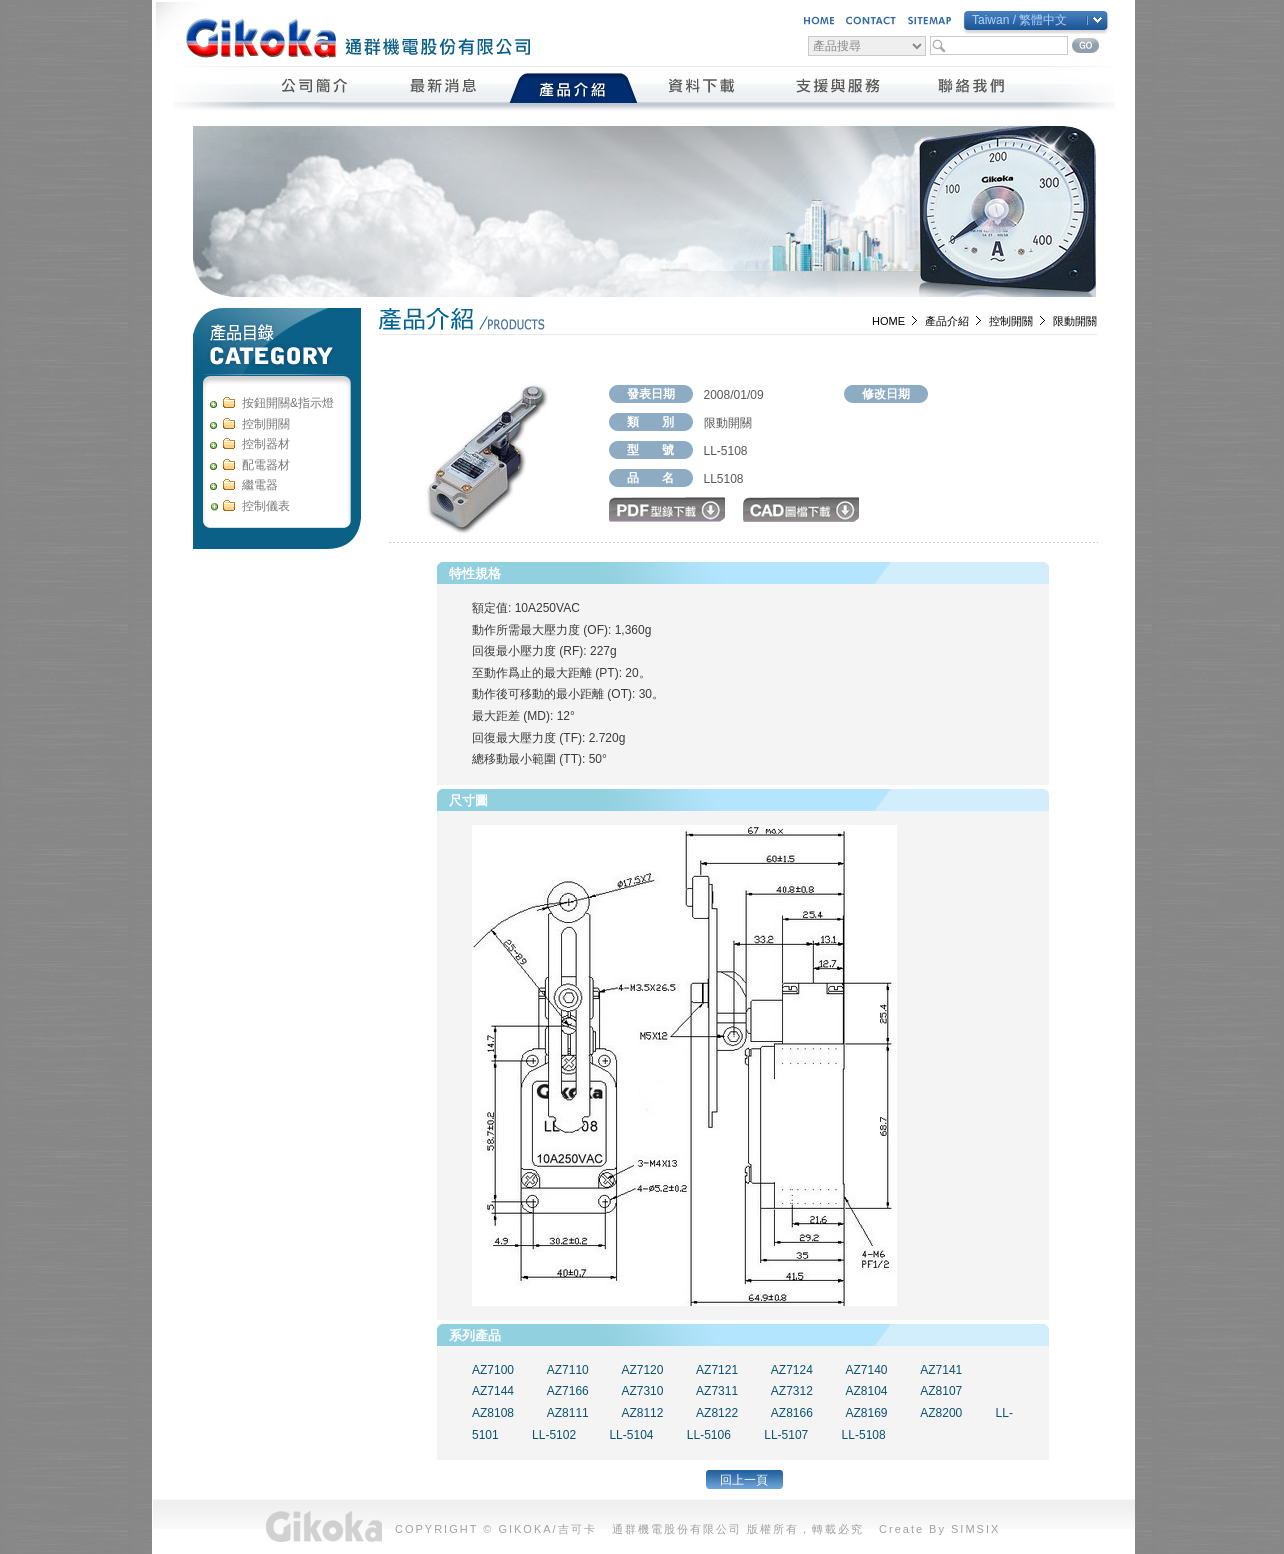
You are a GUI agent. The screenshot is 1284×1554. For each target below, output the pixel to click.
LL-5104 (631, 1435)
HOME (888, 321)
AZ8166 (792, 1413)
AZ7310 (642, 1391)
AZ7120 (642, 1370)
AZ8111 (568, 1413)
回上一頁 (744, 1480)
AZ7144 (493, 1391)
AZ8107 (941, 1391)
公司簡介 (315, 88)
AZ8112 (642, 1413)
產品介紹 (573, 88)
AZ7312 (792, 1391)
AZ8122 (717, 1413)
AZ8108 (493, 1413)
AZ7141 (941, 1370)
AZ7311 (717, 1391)
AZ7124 (792, 1370)
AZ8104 (867, 1391)
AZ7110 (568, 1370)
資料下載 (702, 88)
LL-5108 (864, 1435)
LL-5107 (786, 1435)
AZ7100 (493, 1370)
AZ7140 (867, 1370)
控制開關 (1011, 321)
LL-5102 (554, 1435)
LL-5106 (709, 1435)
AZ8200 (941, 1413)
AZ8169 (867, 1413)
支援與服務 (837, 88)
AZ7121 (717, 1370)
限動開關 (1075, 321)
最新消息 (444, 88)
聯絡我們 (972, 88)
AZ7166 (568, 1391)
